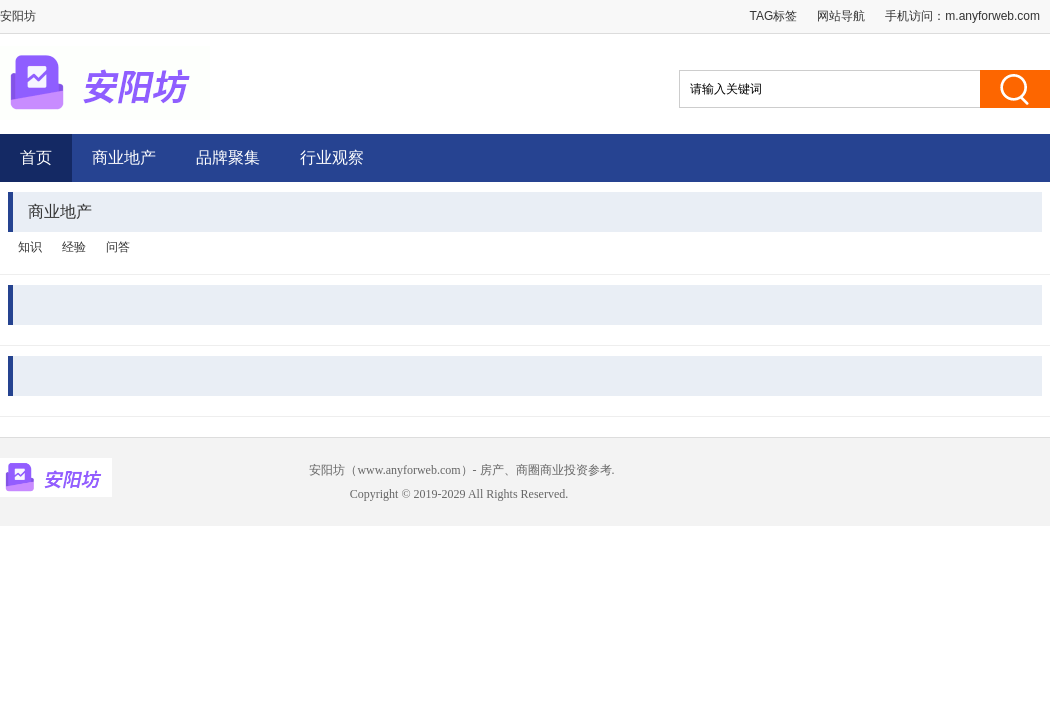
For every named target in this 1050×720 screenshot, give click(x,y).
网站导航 (841, 16)
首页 (36, 157)
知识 (30, 247)
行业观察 (332, 157)
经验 (74, 247)
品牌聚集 (228, 157)
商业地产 (124, 157)
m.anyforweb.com (992, 16)
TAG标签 (774, 16)
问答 (118, 247)
